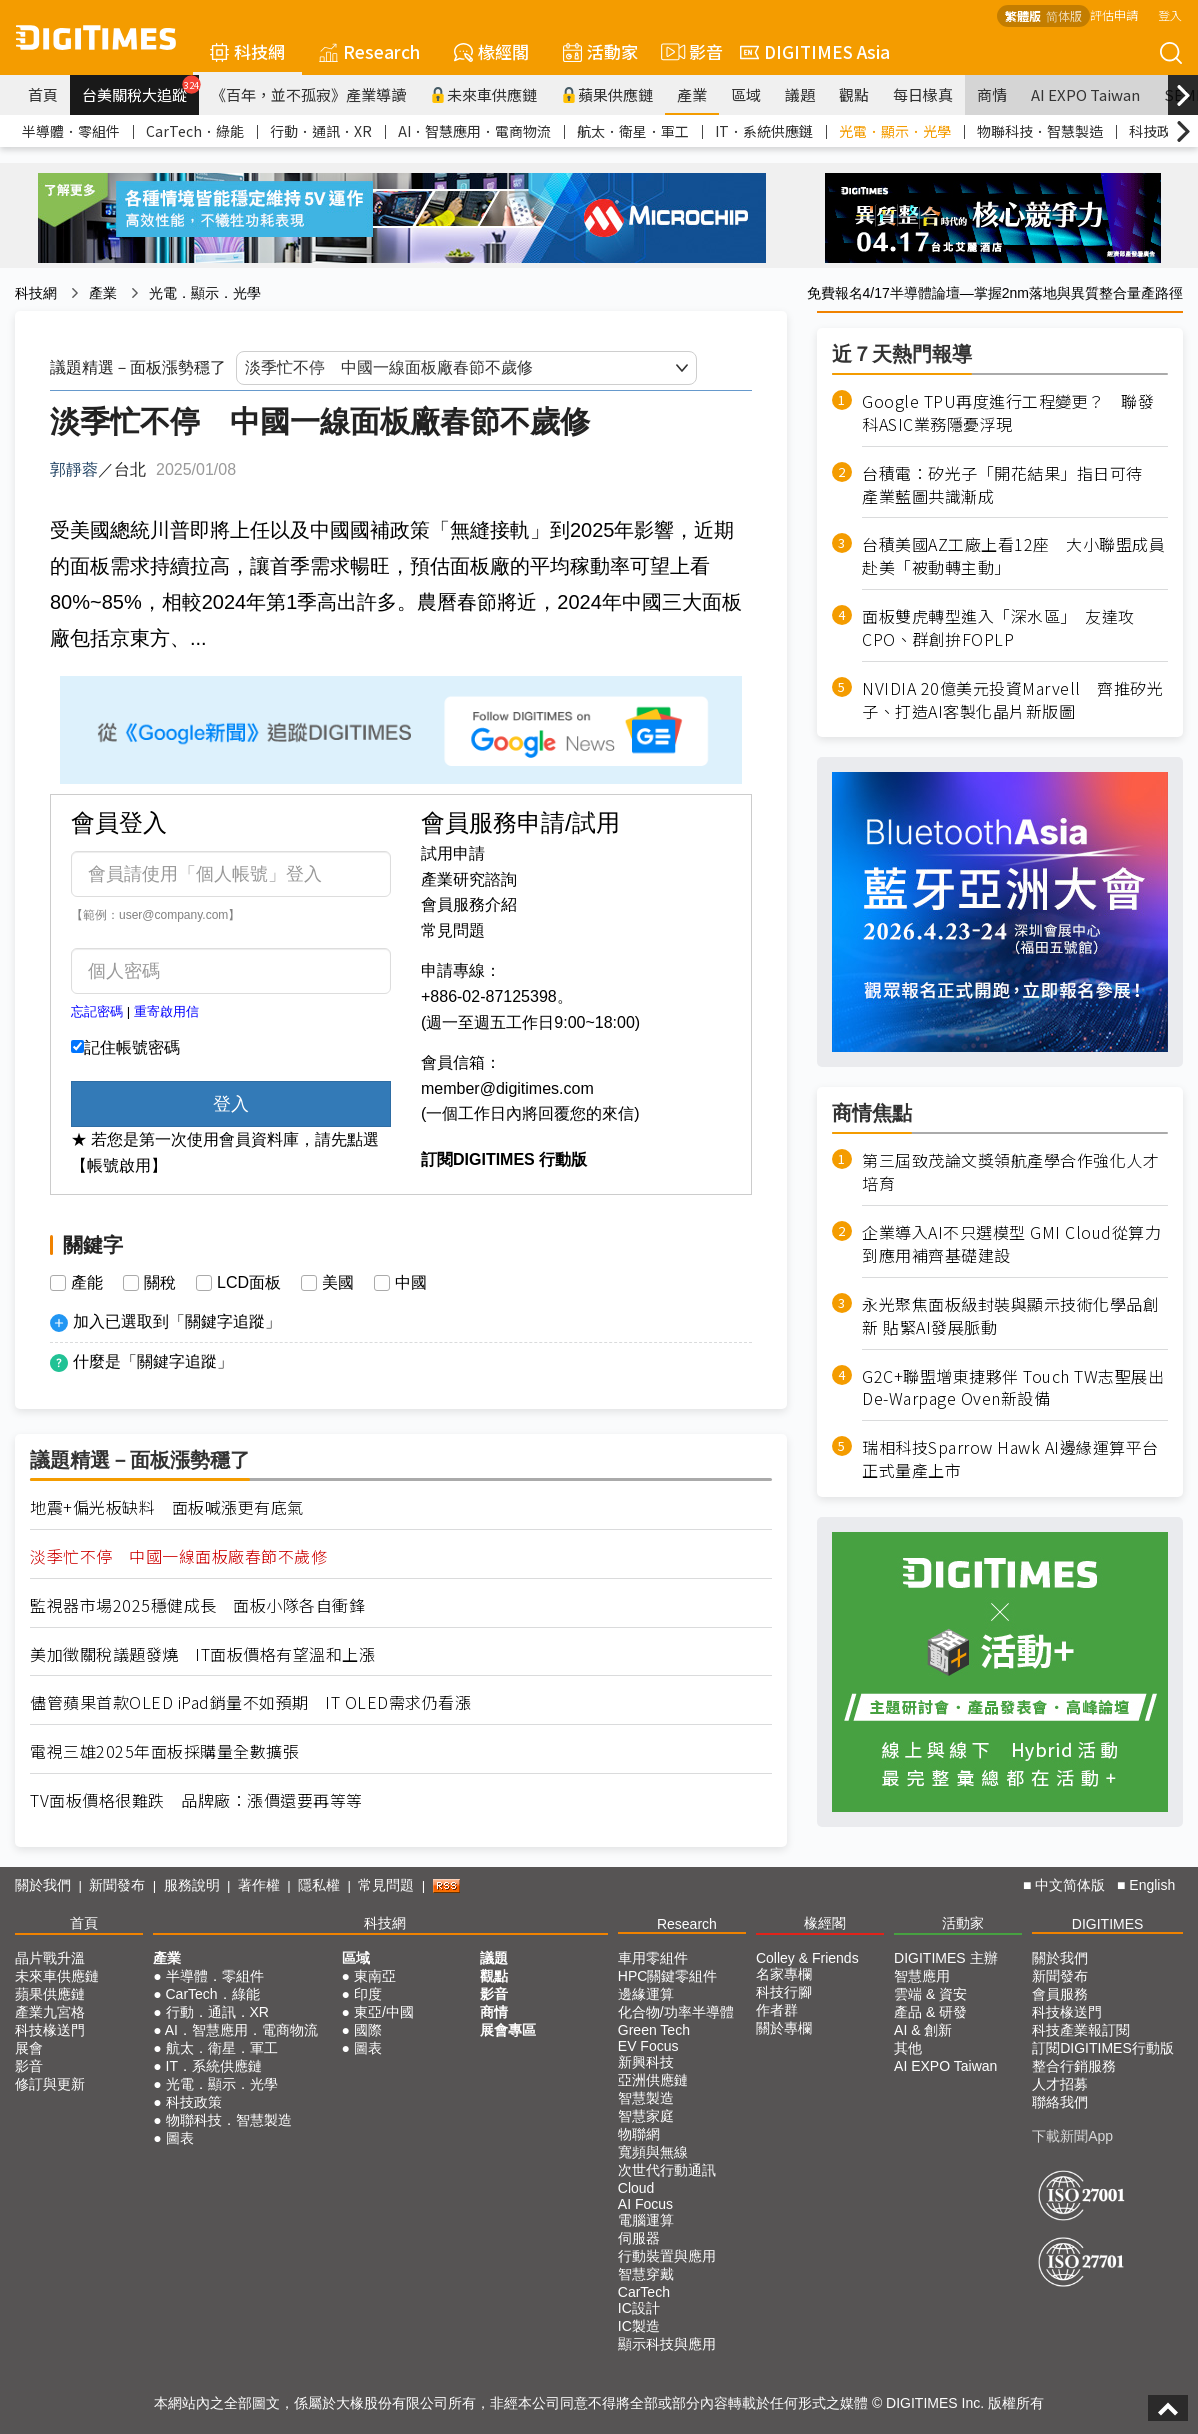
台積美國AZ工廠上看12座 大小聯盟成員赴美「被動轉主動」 (1013, 556)
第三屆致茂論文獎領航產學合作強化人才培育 (1010, 1172)
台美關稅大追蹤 (140, 90)
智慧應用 (922, 1976)
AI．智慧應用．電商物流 (474, 131)
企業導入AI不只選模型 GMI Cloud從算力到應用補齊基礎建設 (1011, 1244)
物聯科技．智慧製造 (1040, 131)
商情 (992, 94)
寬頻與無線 (653, 2152)
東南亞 (375, 1976)
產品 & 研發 (930, 2012)
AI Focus (645, 2204)
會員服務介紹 (469, 904)
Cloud (636, 2188)
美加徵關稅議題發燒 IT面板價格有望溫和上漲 (202, 1654)
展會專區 (508, 2030)
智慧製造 (646, 2098)
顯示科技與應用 (667, 2344)
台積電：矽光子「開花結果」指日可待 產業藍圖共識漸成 (1010, 485)
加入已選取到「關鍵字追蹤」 (177, 1321)
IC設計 (639, 2308)
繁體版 (1023, 15)
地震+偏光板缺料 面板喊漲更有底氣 (167, 1507)
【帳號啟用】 (119, 1165)
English (1152, 1885)
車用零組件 (653, 1958)
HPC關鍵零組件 (668, 1976)
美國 (338, 1283)
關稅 (160, 1283)
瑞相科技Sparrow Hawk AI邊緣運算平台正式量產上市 (1010, 1459)
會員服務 (1060, 1994)
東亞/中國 (384, 2012)
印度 (368, 1994)
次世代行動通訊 (667, 2170)
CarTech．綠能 (195, 131)
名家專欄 (784, 1974)
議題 (800, 94)
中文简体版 (1070, 1885)
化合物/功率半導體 (676, 2012)
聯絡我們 (1060, 2102)
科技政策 (1157, 131)
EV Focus (648, 2046)
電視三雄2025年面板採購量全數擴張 (164, 1751)
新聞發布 (117, 1885)
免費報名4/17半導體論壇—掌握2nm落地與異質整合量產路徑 (995, 293)
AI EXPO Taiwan (1085, 94)
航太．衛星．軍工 (633, 131)
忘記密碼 (97, 1011)
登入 (1170, 14)
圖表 (180, 2138)
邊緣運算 (646, 1994)
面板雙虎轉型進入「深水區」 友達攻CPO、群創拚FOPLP (998, 628)
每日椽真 (923, 94)
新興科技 (646, 2062)
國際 (368, 2030)
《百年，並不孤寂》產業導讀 (308, 94)
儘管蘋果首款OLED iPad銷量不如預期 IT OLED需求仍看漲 (250, 1702)
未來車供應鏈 (483, 94)
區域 (746, 94)
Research (369, 51)
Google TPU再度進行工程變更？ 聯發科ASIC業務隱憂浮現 (1008, 413)
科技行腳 (784, 1992)
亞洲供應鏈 (653, 2080)
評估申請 (1114, 14)
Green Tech (654, 2030)
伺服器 (639, 2238)
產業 (692, 94)
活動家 (600, 51)
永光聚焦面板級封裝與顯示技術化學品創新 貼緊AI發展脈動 (1010, 1316)
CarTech (644, 2292)
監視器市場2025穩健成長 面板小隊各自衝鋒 (197, 1605)
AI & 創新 (923, 2030)
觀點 (854, 94)
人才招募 (1060, 2084)
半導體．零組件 (71, 131)
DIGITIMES (1108, 1924)
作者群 (777, 2010)
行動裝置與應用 (667, 2256)
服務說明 (192, 1885)
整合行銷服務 (1074, 2066)
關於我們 (43, 1885)
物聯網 (639, 2134)
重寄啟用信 (166, 1011)
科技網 (247, 51)
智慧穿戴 (646, 2274)
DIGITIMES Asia (815, 51)
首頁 (43, 94)
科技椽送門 (50, 2030)
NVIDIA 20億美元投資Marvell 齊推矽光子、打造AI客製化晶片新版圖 (1012, 700)
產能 (87, 1283)
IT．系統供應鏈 (764, 131)
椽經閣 (491, 51)
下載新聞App (1072, 2136)
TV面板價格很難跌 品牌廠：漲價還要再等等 (196, 1800)
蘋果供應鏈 (607, 94)
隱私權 (319, 1885)
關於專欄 (784, 2028)
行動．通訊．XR (321, 131)
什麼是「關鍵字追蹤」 (153, 1361)
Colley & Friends (807, 1958)
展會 (29, 2048)
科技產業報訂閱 (1081, 2030)
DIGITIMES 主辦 (945, 1958)
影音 (689, 52)
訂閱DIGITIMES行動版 (1103, 2048)
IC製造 (639, 2326)
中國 (411, 1283)
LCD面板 (249, 1283)
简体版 (1064, 15)
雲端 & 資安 (930, 1994)
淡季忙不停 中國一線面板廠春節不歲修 (178, 1556)
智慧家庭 (646, 2116)
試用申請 (453, 853)
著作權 (259, 1885)
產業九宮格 (50, 2012)
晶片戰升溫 (50, 1958)
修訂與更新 (50, 2084)
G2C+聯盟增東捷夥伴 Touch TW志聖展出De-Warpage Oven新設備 (1013, 1388)
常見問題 (453, 930)
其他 (908, 2048)
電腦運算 (646, 2220)
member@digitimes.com (507, 1088)
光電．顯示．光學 (895, 131)
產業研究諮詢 (469, 879)
